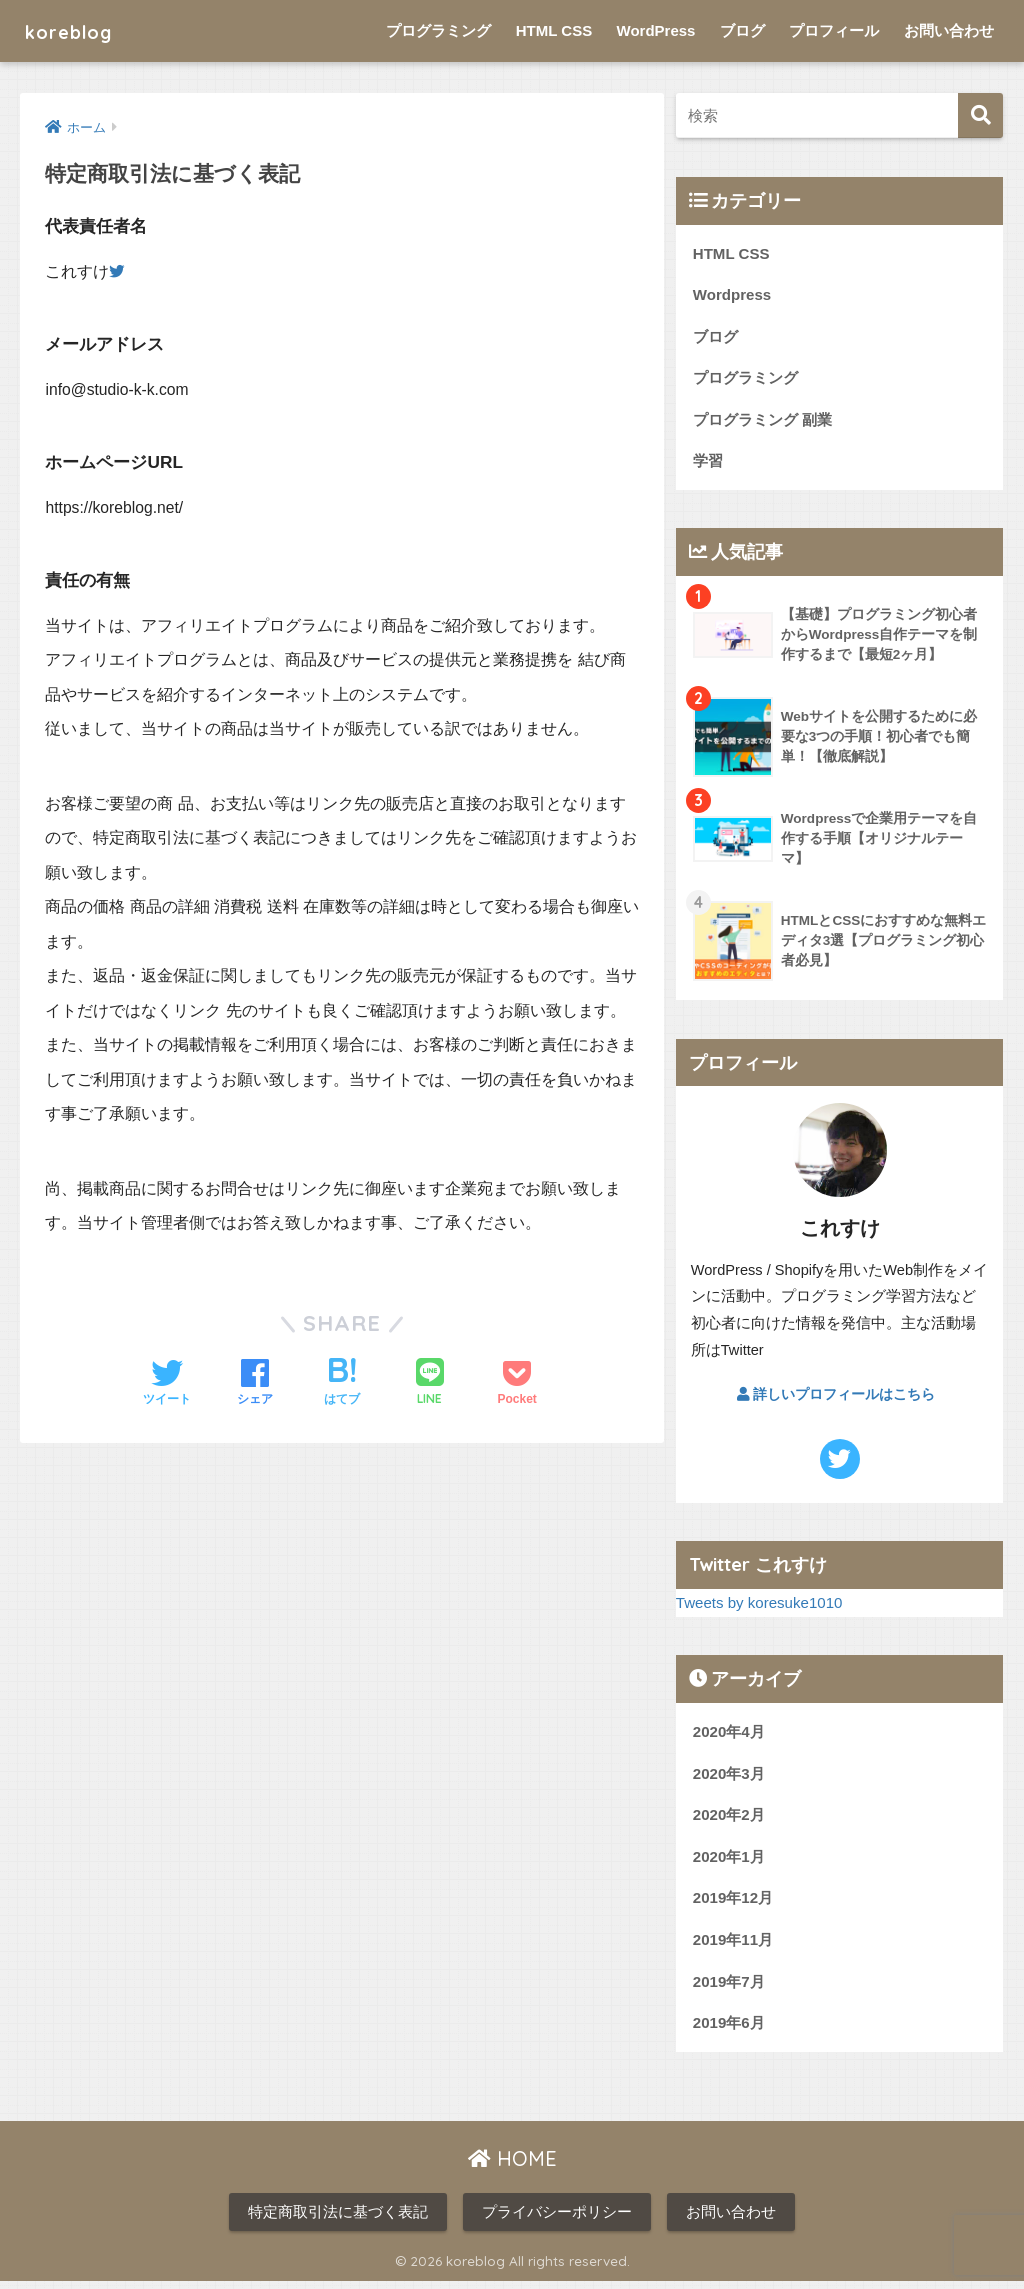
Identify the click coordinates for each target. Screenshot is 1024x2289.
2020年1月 (729, 1861)
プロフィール (834, 30)
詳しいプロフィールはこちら (836, 1397)
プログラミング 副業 (762, 421)
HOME (512, 2166)
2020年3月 (729, 1777)
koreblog (79, 30)
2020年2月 (729, 1819)
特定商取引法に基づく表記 (338, 2220)
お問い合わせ (949, 30)
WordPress (656, 30)
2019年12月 (733, 1903)
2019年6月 (729, 2030)
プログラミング (438, 30)
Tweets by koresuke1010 (761, 1606)
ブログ (742, 30)
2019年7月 (729, 1987)
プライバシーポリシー (557, 2220)
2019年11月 (733, 1945)
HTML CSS (554, 30)
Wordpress (733, 295)
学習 (708, 463)
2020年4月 (729, 1735)
